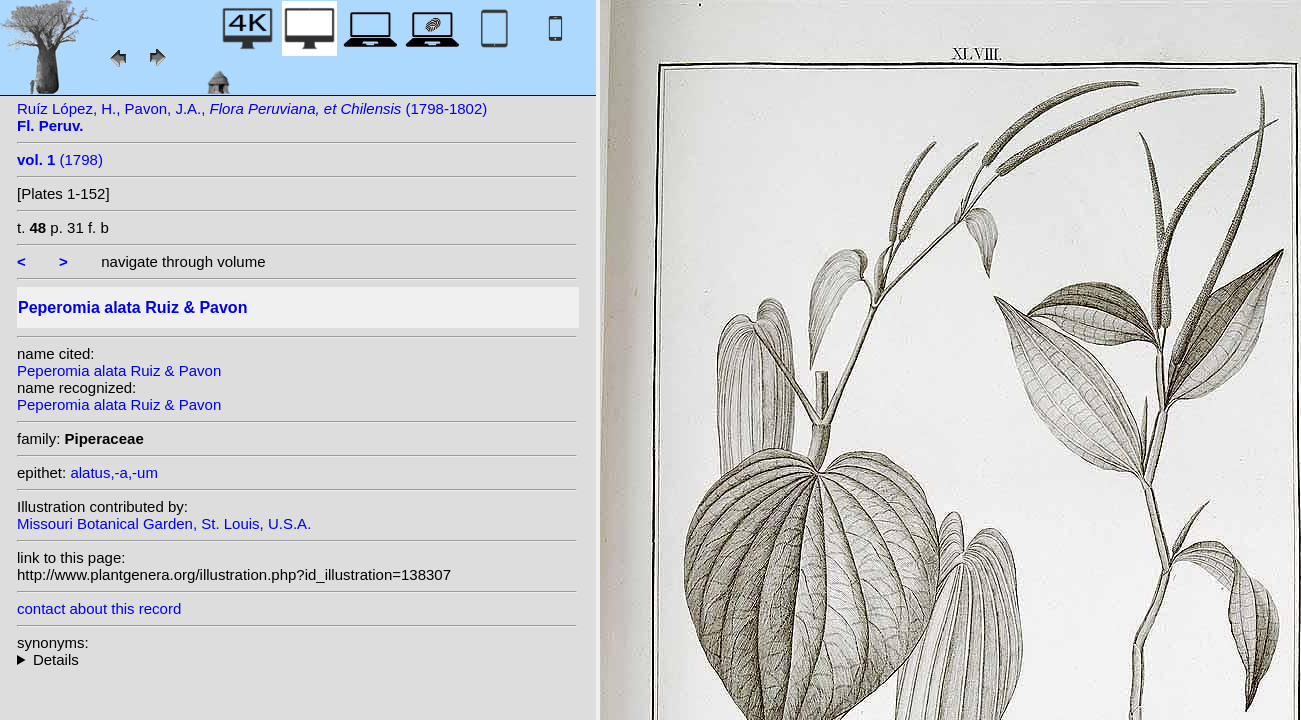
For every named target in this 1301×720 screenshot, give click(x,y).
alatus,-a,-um (114, 472)
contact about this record (99, 608)
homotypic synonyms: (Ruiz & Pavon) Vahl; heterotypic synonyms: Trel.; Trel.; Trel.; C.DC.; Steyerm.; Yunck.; (297, 659)
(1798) (60, 159)
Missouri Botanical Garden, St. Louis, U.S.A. (164, 523)
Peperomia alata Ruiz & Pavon (119, 370)
